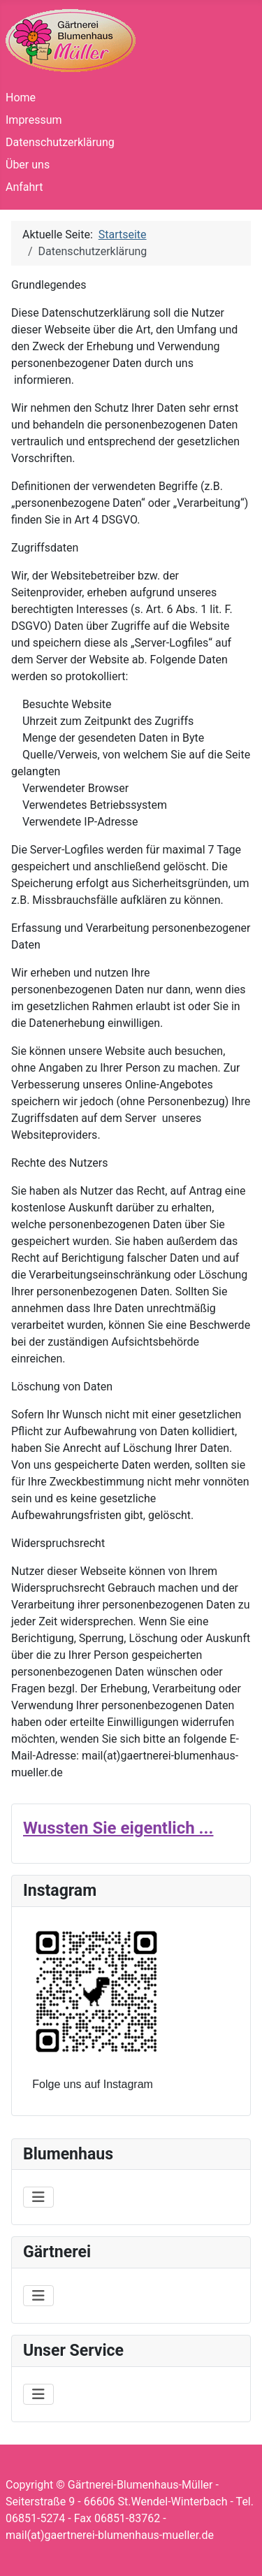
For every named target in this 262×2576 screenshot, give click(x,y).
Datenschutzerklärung (60, 142)
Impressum (34, 120)
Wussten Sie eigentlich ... (118, 1828)
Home (21, 97)
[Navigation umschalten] (38, 2197)
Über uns (28, 164)
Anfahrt (24, 187)
